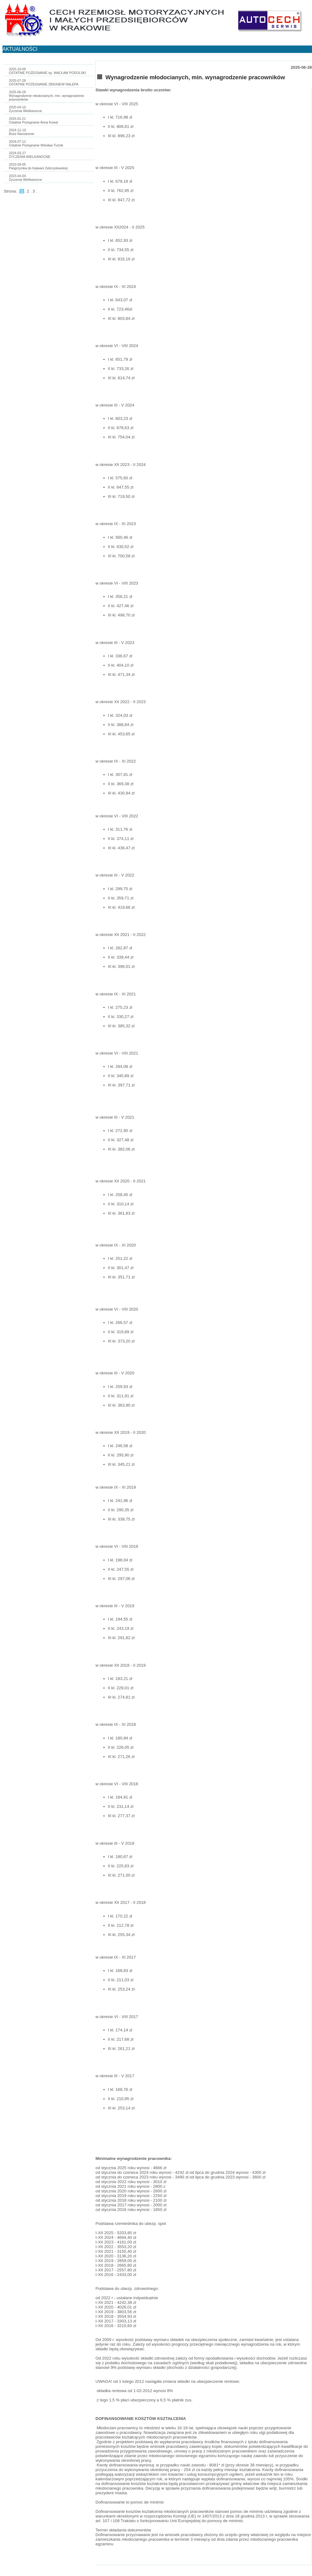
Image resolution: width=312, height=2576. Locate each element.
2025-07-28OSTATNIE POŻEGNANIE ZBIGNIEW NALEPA (43, 82)
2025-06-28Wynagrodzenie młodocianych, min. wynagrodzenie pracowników (46, 95)
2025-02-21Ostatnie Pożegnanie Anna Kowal (33, 120)
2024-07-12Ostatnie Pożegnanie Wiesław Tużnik (36, 143)
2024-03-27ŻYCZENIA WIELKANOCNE (29, 155)
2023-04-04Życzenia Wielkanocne (25, 177)
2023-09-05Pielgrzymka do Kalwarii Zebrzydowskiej (38, 166)
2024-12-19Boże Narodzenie (21, 132)
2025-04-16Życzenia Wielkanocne (25, 109)
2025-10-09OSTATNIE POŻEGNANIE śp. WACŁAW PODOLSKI (47, 71)
